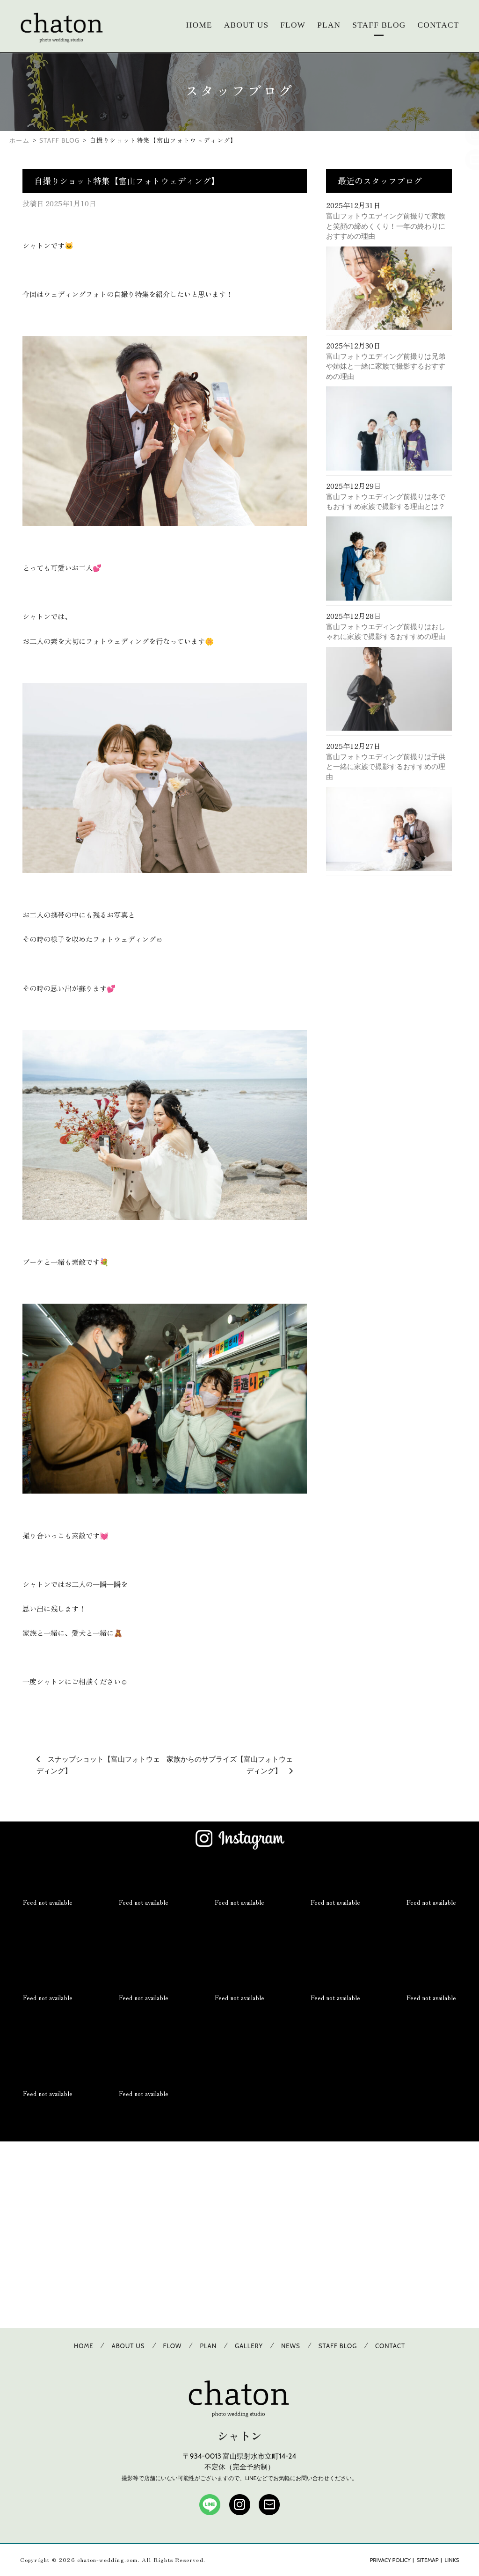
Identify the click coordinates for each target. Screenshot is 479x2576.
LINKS (451, 2559)
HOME (199, 25)
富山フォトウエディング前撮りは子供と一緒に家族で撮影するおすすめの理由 (385, 766)
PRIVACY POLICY (390, 2559)
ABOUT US (246, 25)
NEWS (290, 2346)
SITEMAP (428, 2559)
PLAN (329, 25)
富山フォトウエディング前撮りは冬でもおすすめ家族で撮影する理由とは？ (385, 501)
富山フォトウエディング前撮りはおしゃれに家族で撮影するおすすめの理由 (385, 631)
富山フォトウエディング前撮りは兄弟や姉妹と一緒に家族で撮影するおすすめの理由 (385, 366)
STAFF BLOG (379, 25)
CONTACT (438, 25)
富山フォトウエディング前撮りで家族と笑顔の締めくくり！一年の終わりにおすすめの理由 (385, 225)
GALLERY (249, 2346)
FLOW (292, 25)
